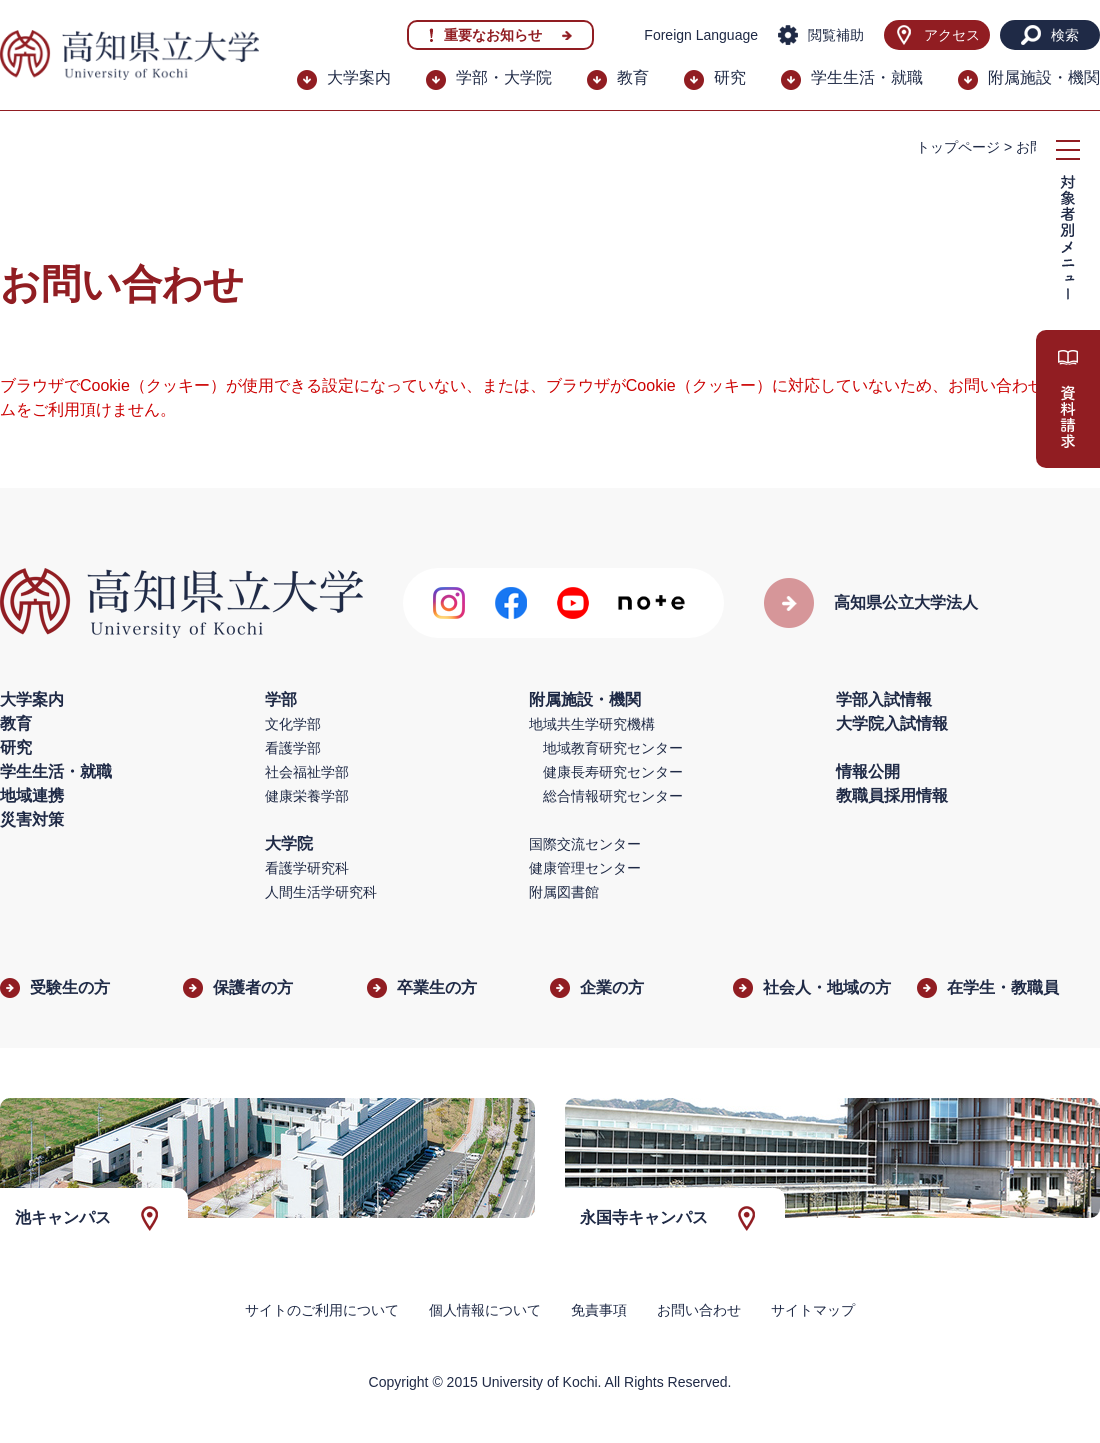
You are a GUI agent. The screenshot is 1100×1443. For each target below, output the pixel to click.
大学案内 (359, 77)
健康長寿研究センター (613, 772)
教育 (633, 77)
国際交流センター (585, 844)
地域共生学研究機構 (592, 724)
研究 (730, 77)
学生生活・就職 (867, 77)
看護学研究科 (307, 868)
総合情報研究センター (613, 796)
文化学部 (293, 724)
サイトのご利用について (322, 1310)
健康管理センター (585, 868)
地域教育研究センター (613, 748)
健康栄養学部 (307, 796)
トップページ (958, 147)
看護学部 (293, 748)
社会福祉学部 (307, 772)
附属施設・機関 (1044, 77)
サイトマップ (813, 1310)
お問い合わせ (699, 1310)
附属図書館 (564, 892)
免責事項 (599, 1310)
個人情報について (485, 1310)
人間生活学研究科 (321, 892)
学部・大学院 (504, 77)
